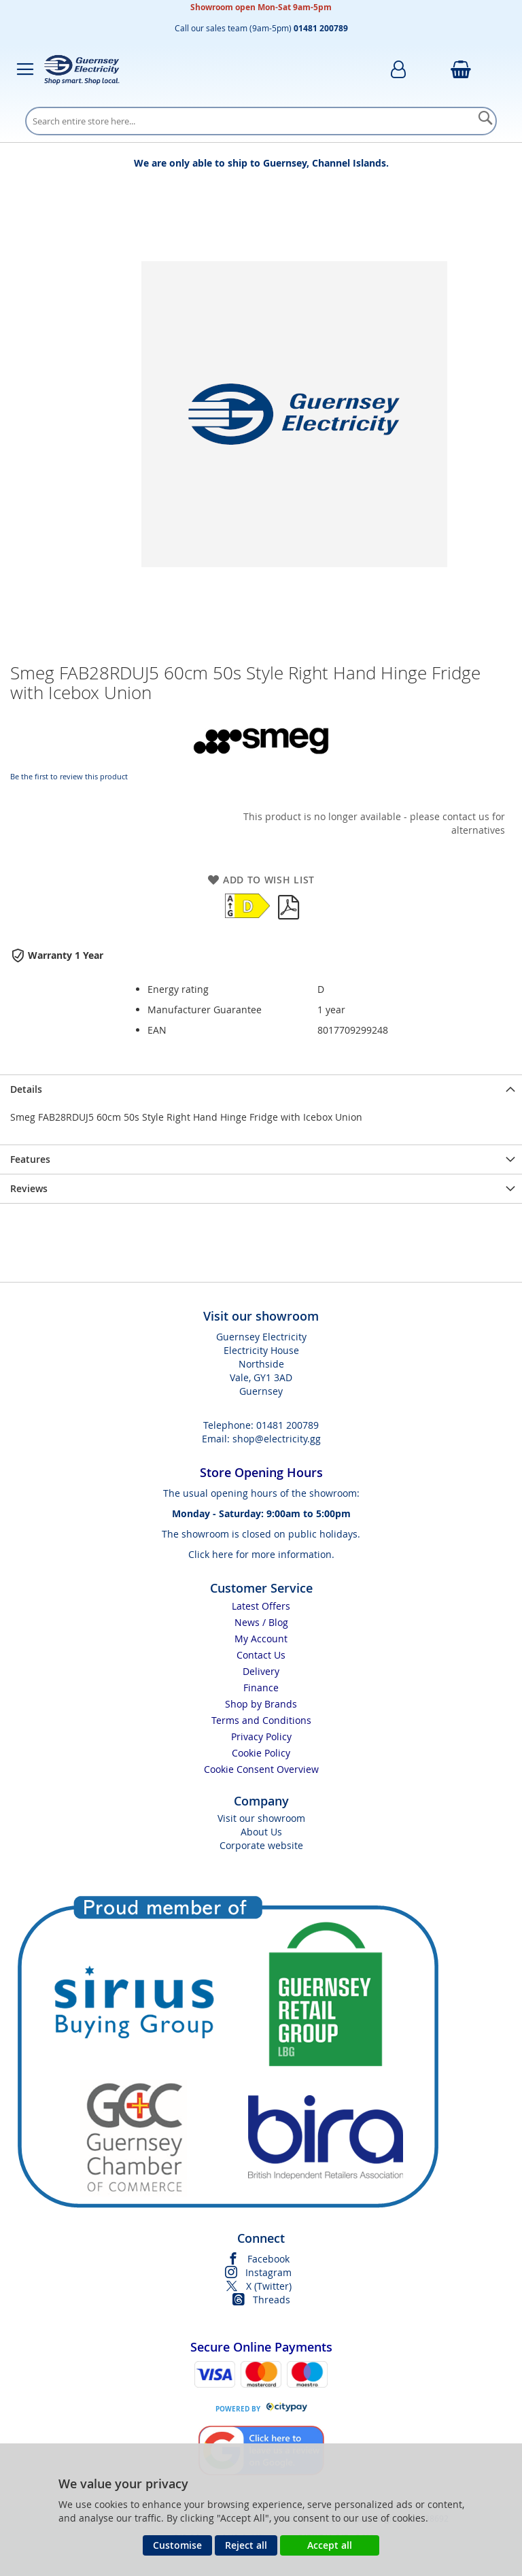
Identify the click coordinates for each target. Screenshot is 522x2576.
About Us (261, 1831)
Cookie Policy (261, 1752)
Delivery (261, 1671)
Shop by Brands (261, 1703)
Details (26, 1089)
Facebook (268, 2258)
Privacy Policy (261, 1736)
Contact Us (261, 1654)
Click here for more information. (261, 1554)
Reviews (29, 1188)
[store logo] (81, 69)
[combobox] (260, 121)
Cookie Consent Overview (261, 1769)
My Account (261, 1638)
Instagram (268, 2272)
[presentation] (261, 1089)
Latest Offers (261, 1605)
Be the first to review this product (69, 776)
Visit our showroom (261, 1818)
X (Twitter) (269, 2286)
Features (30, 1159)
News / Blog (261, 1622)
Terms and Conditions (261, 1720)
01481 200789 (287, 1425)
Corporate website (261, 1845)
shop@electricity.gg (276, 1438)
